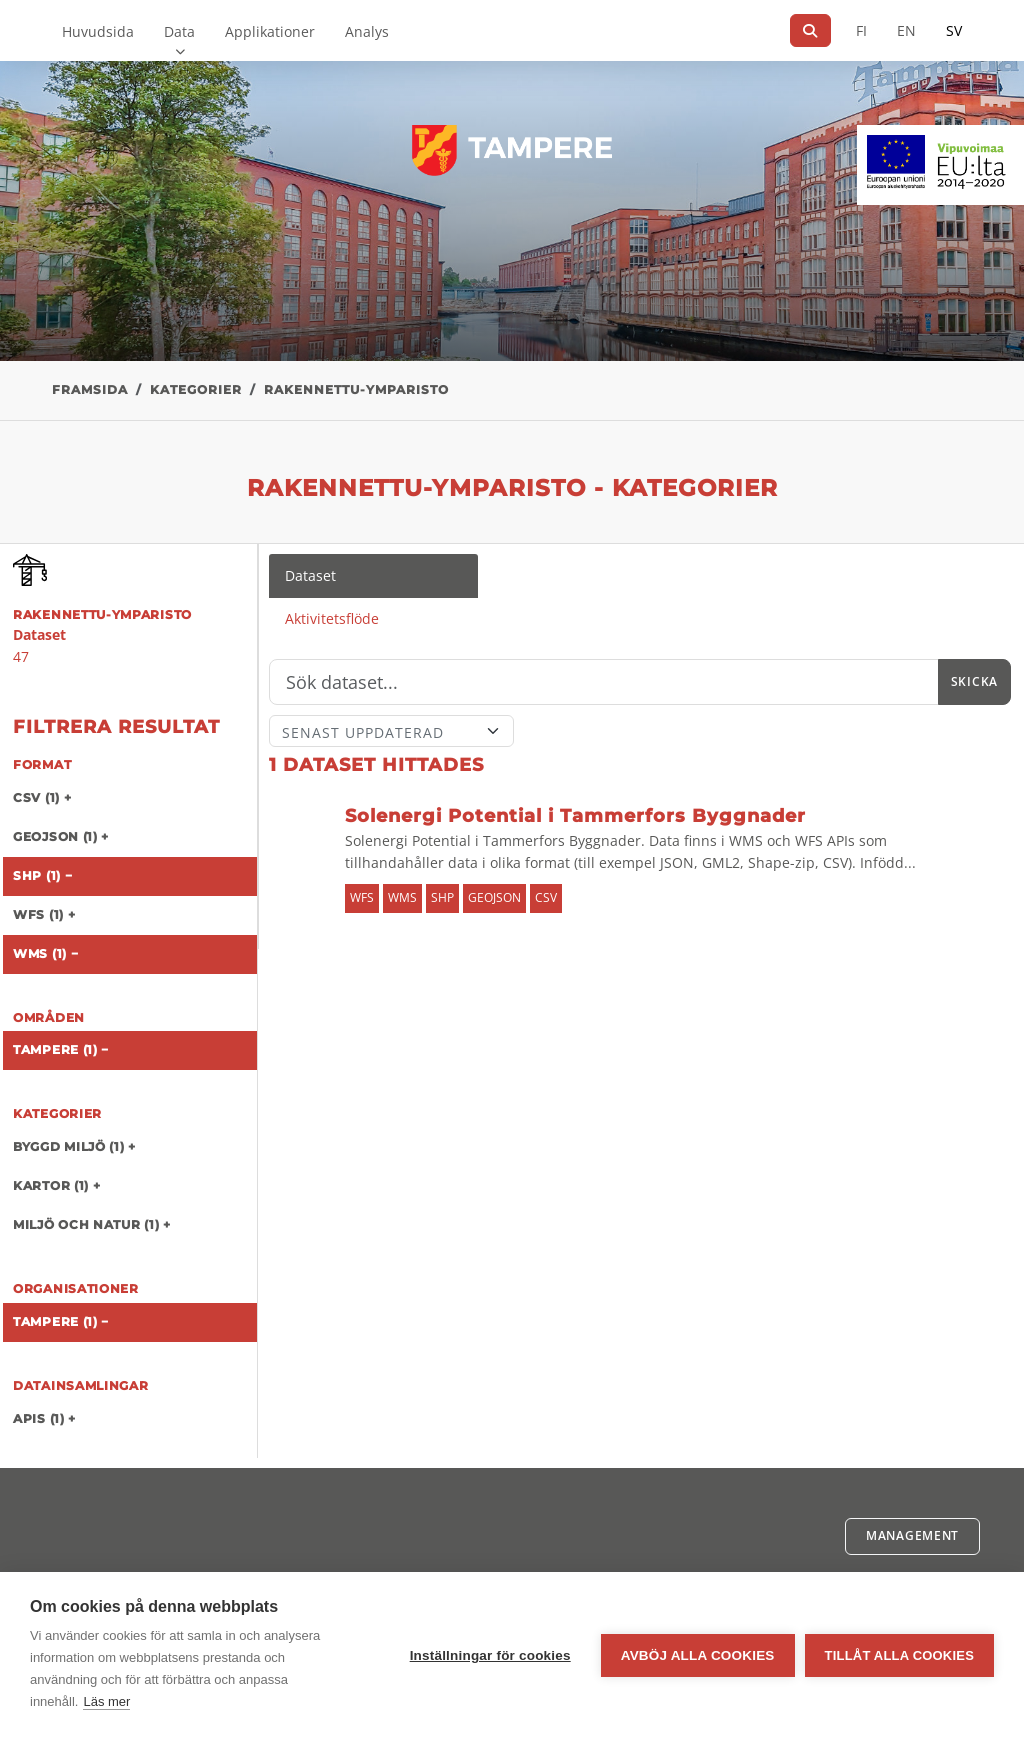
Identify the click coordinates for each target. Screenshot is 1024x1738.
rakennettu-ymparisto (356, 389)
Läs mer (106, 1701)
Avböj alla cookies (698, 1655)
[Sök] (810, 30)
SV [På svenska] (954, 30)
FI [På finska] (861, 30)
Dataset (310, 575)
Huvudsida (98, 31)
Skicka (974, 681)
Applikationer (270, 31)
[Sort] (391, 731)
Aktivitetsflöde (332, 618)
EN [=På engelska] (906, 30)
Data (179, 31)
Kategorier (196, 389)
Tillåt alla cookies (899, 1655)
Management (912, 1535)
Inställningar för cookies (490, 1655)
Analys (367, 31)
